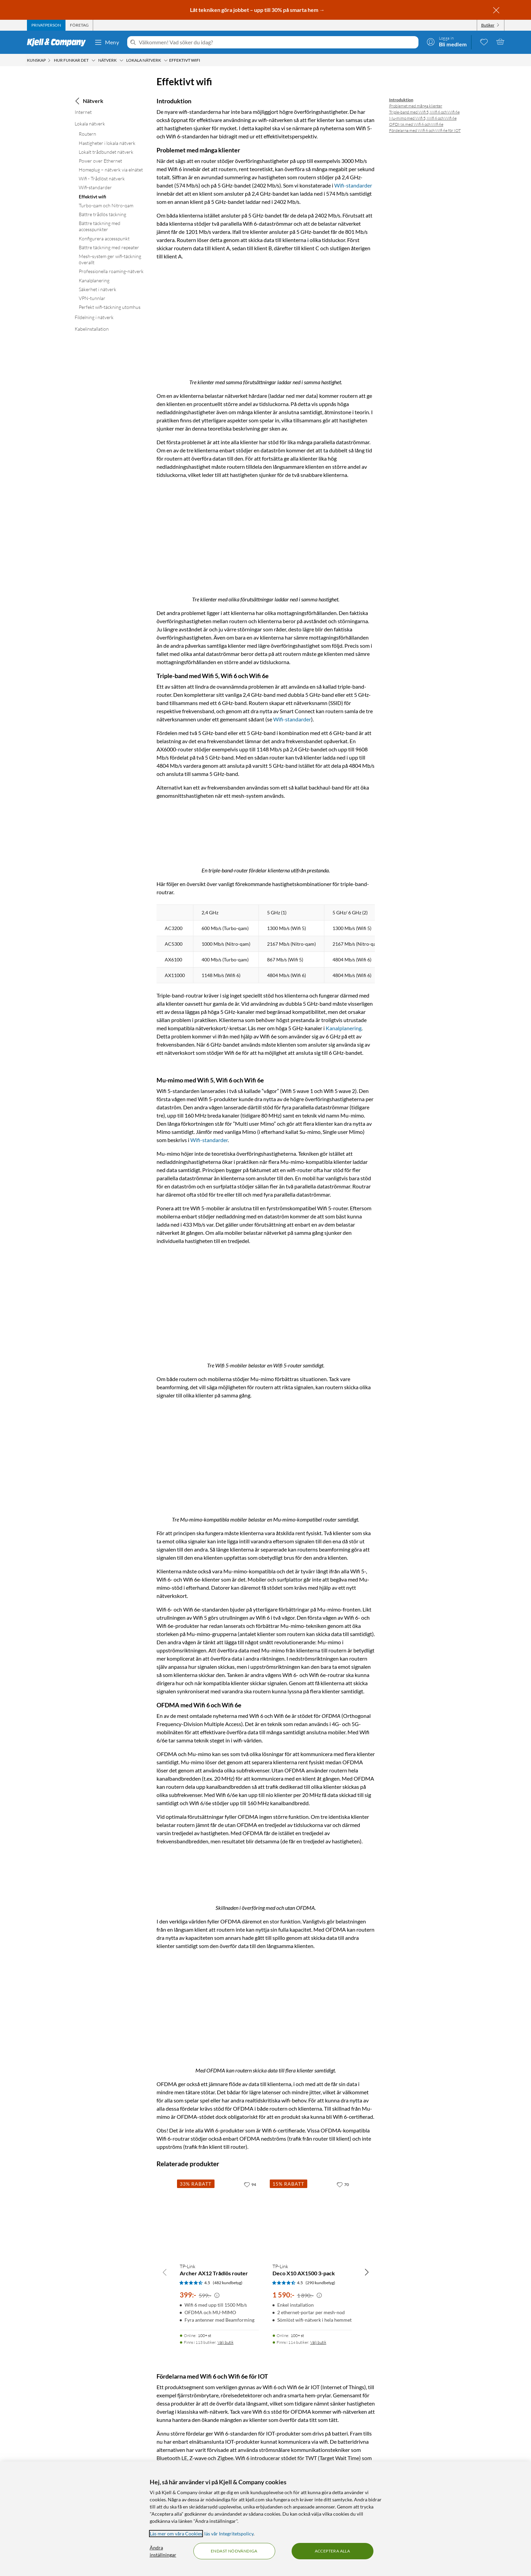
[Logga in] (447, 41)
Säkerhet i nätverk (97, 289)
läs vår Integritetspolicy (228, 2533)
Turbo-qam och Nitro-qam (106, 205)
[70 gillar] (343, 2183)
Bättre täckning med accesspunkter (99, 226)
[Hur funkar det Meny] (93, 60)
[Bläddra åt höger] (366, 2270)
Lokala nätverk (90, 123)
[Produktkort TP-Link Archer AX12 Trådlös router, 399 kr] (219, 2216)
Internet (83, 112)
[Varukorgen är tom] (500, 41)
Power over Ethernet (100, 161)
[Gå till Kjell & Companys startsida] (58, 42)
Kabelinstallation (92, 329)
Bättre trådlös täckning (102, 214)
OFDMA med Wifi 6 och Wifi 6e (416, 124)
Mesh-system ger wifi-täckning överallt (110, 259)
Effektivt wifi (92, 196)
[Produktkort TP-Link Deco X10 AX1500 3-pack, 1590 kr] (312, 2216)
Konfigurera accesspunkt (104, 238)
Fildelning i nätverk (94, 317)
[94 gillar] (250, 2183)
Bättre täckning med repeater (109, 247)
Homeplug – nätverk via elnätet (111, 170)
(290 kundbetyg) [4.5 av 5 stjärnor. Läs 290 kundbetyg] (320, 2281)
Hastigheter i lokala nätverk (107, 143)
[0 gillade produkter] (484, 41)
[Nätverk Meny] (121, 60)
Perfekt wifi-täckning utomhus (110, 307)
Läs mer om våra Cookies (176, 2533)
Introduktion (401, 99)
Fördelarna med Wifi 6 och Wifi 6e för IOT (425, 130)
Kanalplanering (94, 280)
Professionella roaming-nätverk (111, 271)
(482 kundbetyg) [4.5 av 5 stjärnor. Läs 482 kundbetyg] (227, 2281)
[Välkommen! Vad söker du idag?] (277, 42)
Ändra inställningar (163, 2551)
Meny (106, 42)
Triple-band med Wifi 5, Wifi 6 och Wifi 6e (424, 112)
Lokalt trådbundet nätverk (106, 152)
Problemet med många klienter (415, 105)
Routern (87, 134)
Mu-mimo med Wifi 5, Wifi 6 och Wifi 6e (423, 118)
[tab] (46, 25)
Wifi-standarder (95, 187)
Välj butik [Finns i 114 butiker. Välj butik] (318, 2340)
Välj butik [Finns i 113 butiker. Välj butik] (226, 2340)
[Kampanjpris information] (217, 2294)
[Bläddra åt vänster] (165, 2270)
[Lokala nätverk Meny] (165, 60)
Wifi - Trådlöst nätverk (102, 178)
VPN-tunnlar (92, 298)
